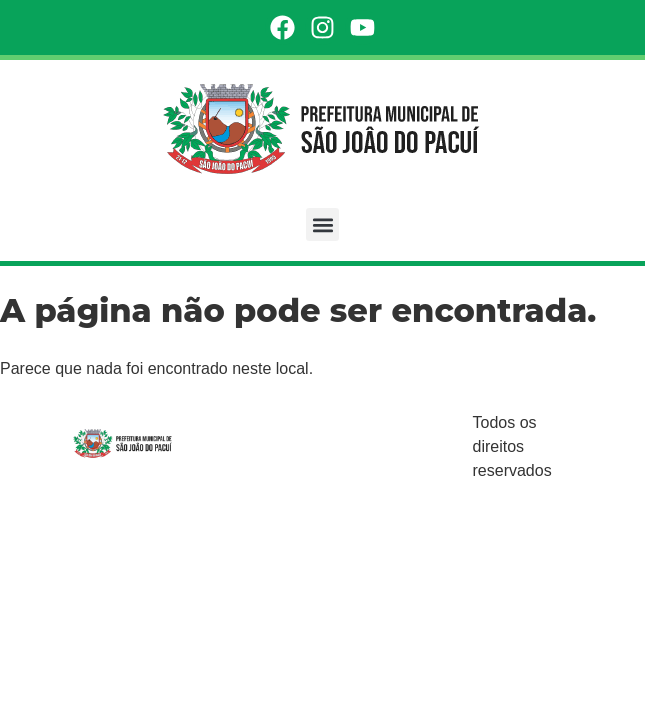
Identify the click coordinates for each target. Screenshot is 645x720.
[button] (322, 224)
